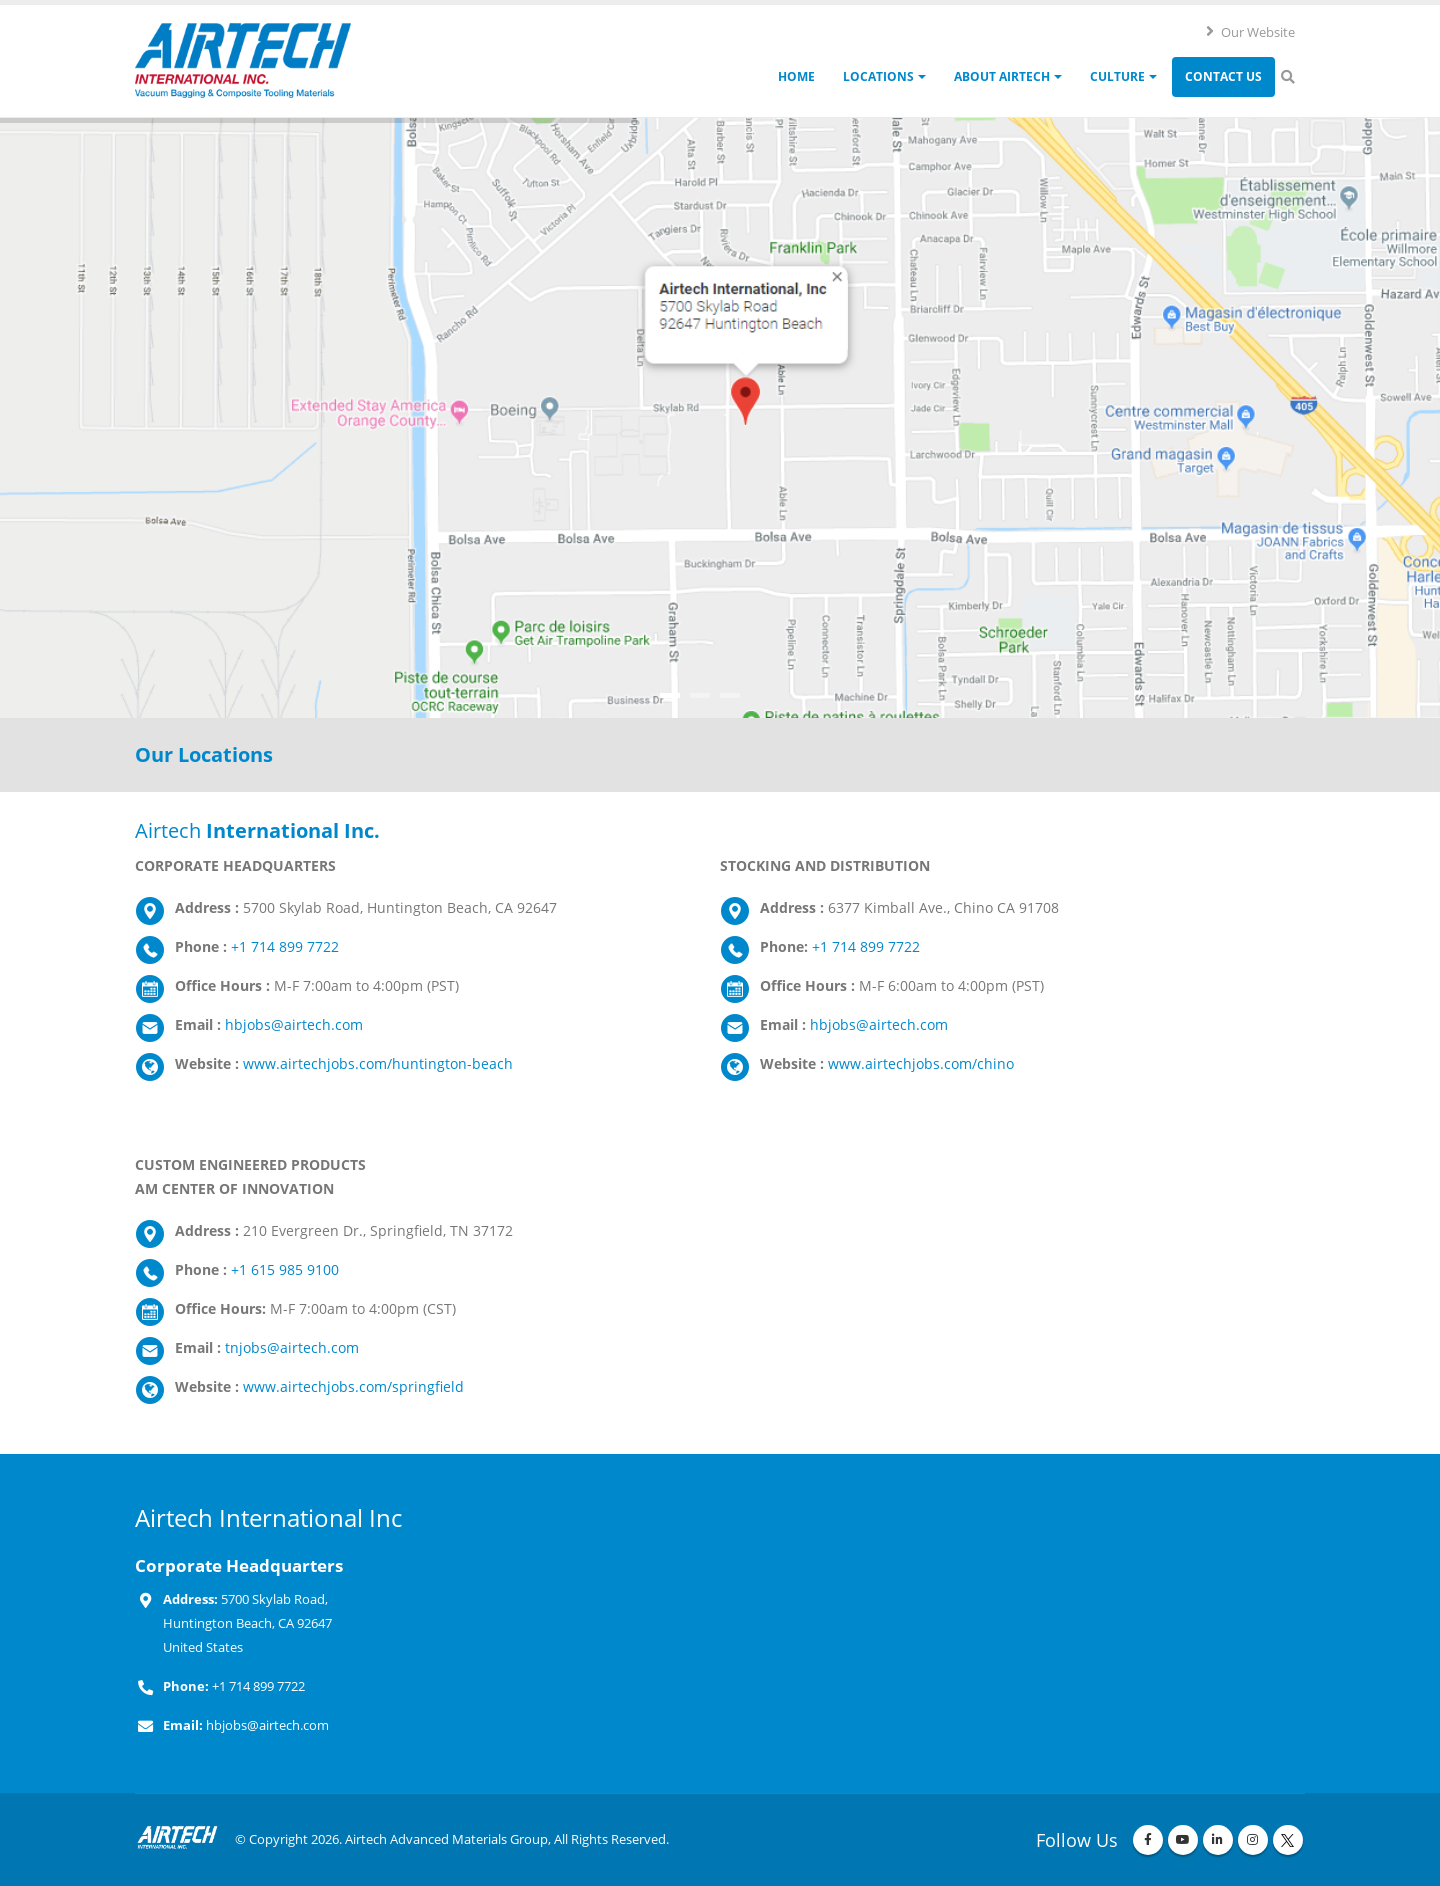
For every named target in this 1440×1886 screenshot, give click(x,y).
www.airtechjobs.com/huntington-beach (378, 1063)
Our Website (1250, 32)
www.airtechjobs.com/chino (921, 1063)
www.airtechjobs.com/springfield (353, 1386)
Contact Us (1223, 76)
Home (796, 76)
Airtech (257, 830)
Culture (1117, 76)
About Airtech (1002, 76)
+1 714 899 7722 (285, 946)
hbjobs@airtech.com (294, 1024)
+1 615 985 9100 (285, 1269)
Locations (878, 76)
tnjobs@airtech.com (292, 1347)
